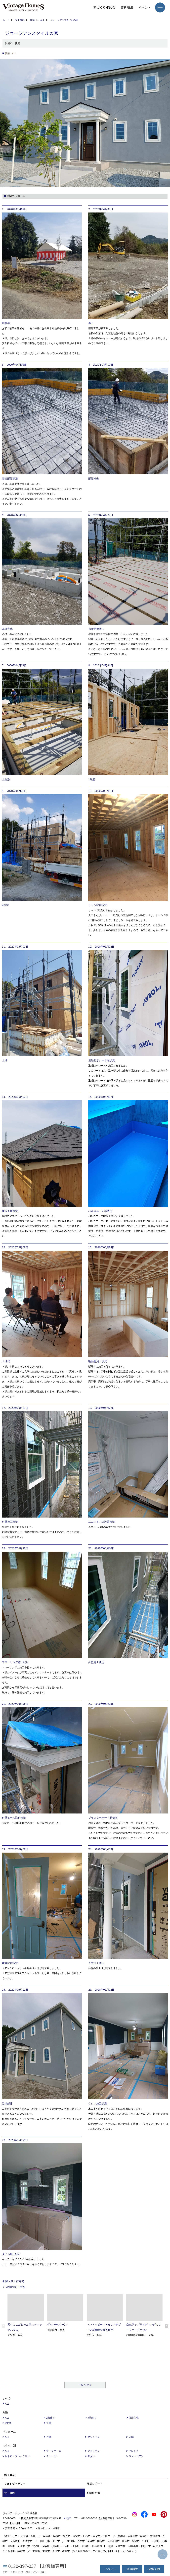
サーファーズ (53, 2450)
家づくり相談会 (104, 7)
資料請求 (127, 7)
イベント (144, 7)
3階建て (91, 2417)
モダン (91, 2456)
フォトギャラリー (14, 2484)
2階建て (50, 2417)
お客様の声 (93, 2493)
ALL (7, 2403)
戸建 (48, 2437)
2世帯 (8, 2423)
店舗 (131, 2437)
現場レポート (95, 2484)
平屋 (48, 2423)
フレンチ (134, 2450)
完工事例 (9, 2493)
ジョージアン (136, 2456)
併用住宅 (134, 2417)
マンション (93, 2437)
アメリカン (93, 2450)
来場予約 (154, 2569)
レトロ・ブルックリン (17, 2456)
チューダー (52, 2456)
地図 (68, 2518)
